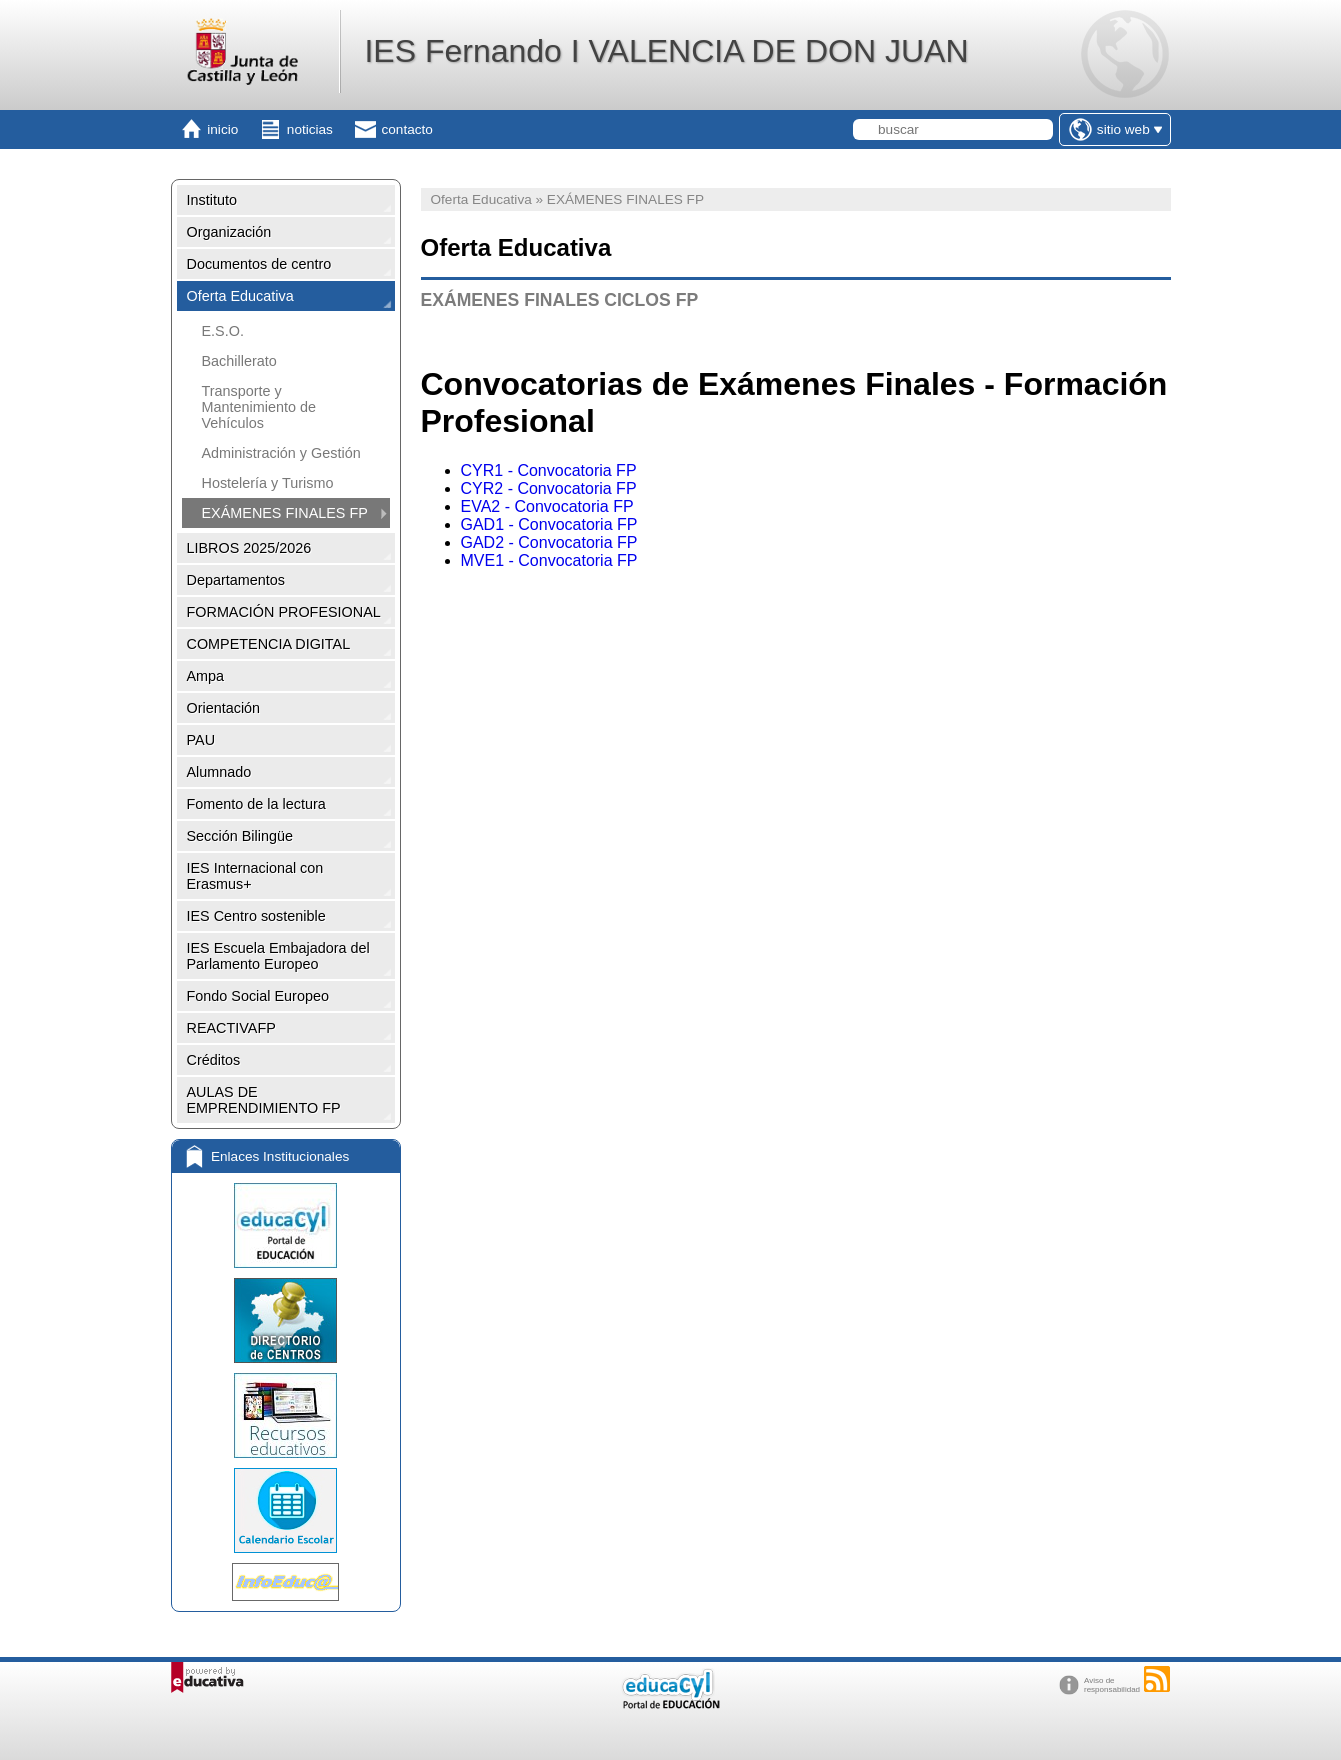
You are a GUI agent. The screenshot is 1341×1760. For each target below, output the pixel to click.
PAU (201, 740)
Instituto (212, 200)
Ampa (206, 676)
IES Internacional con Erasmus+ (255, 876)
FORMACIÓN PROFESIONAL (284, 612)
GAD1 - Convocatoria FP (549, 524)
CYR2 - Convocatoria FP (549, 488)
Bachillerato (239, 361)
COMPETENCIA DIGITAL (269, 644)
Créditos (214, 1060)
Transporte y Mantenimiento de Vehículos (259, 407)
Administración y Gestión (281, 453)
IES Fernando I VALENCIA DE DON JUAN (666, 51)
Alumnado (219, 772)
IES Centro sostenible (256, 916)
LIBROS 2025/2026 (249, 548)
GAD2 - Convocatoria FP (549, 542)
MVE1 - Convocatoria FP (549, 560)
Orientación (224, 708)
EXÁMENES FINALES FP (285, 513)
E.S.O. (223, 331)
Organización (229, 232)
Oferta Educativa (240, 296)
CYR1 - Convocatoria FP (549, 470)
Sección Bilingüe (240, 836)
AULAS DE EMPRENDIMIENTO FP (264, 1100)
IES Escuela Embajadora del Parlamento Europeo (278, 956)
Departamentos (236, 580)
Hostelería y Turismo (268, 483)
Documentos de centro (259, 264)
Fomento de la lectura (256, 804)
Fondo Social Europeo (258, 996)
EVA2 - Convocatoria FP (547, 506)
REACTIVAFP (231, 1028)
